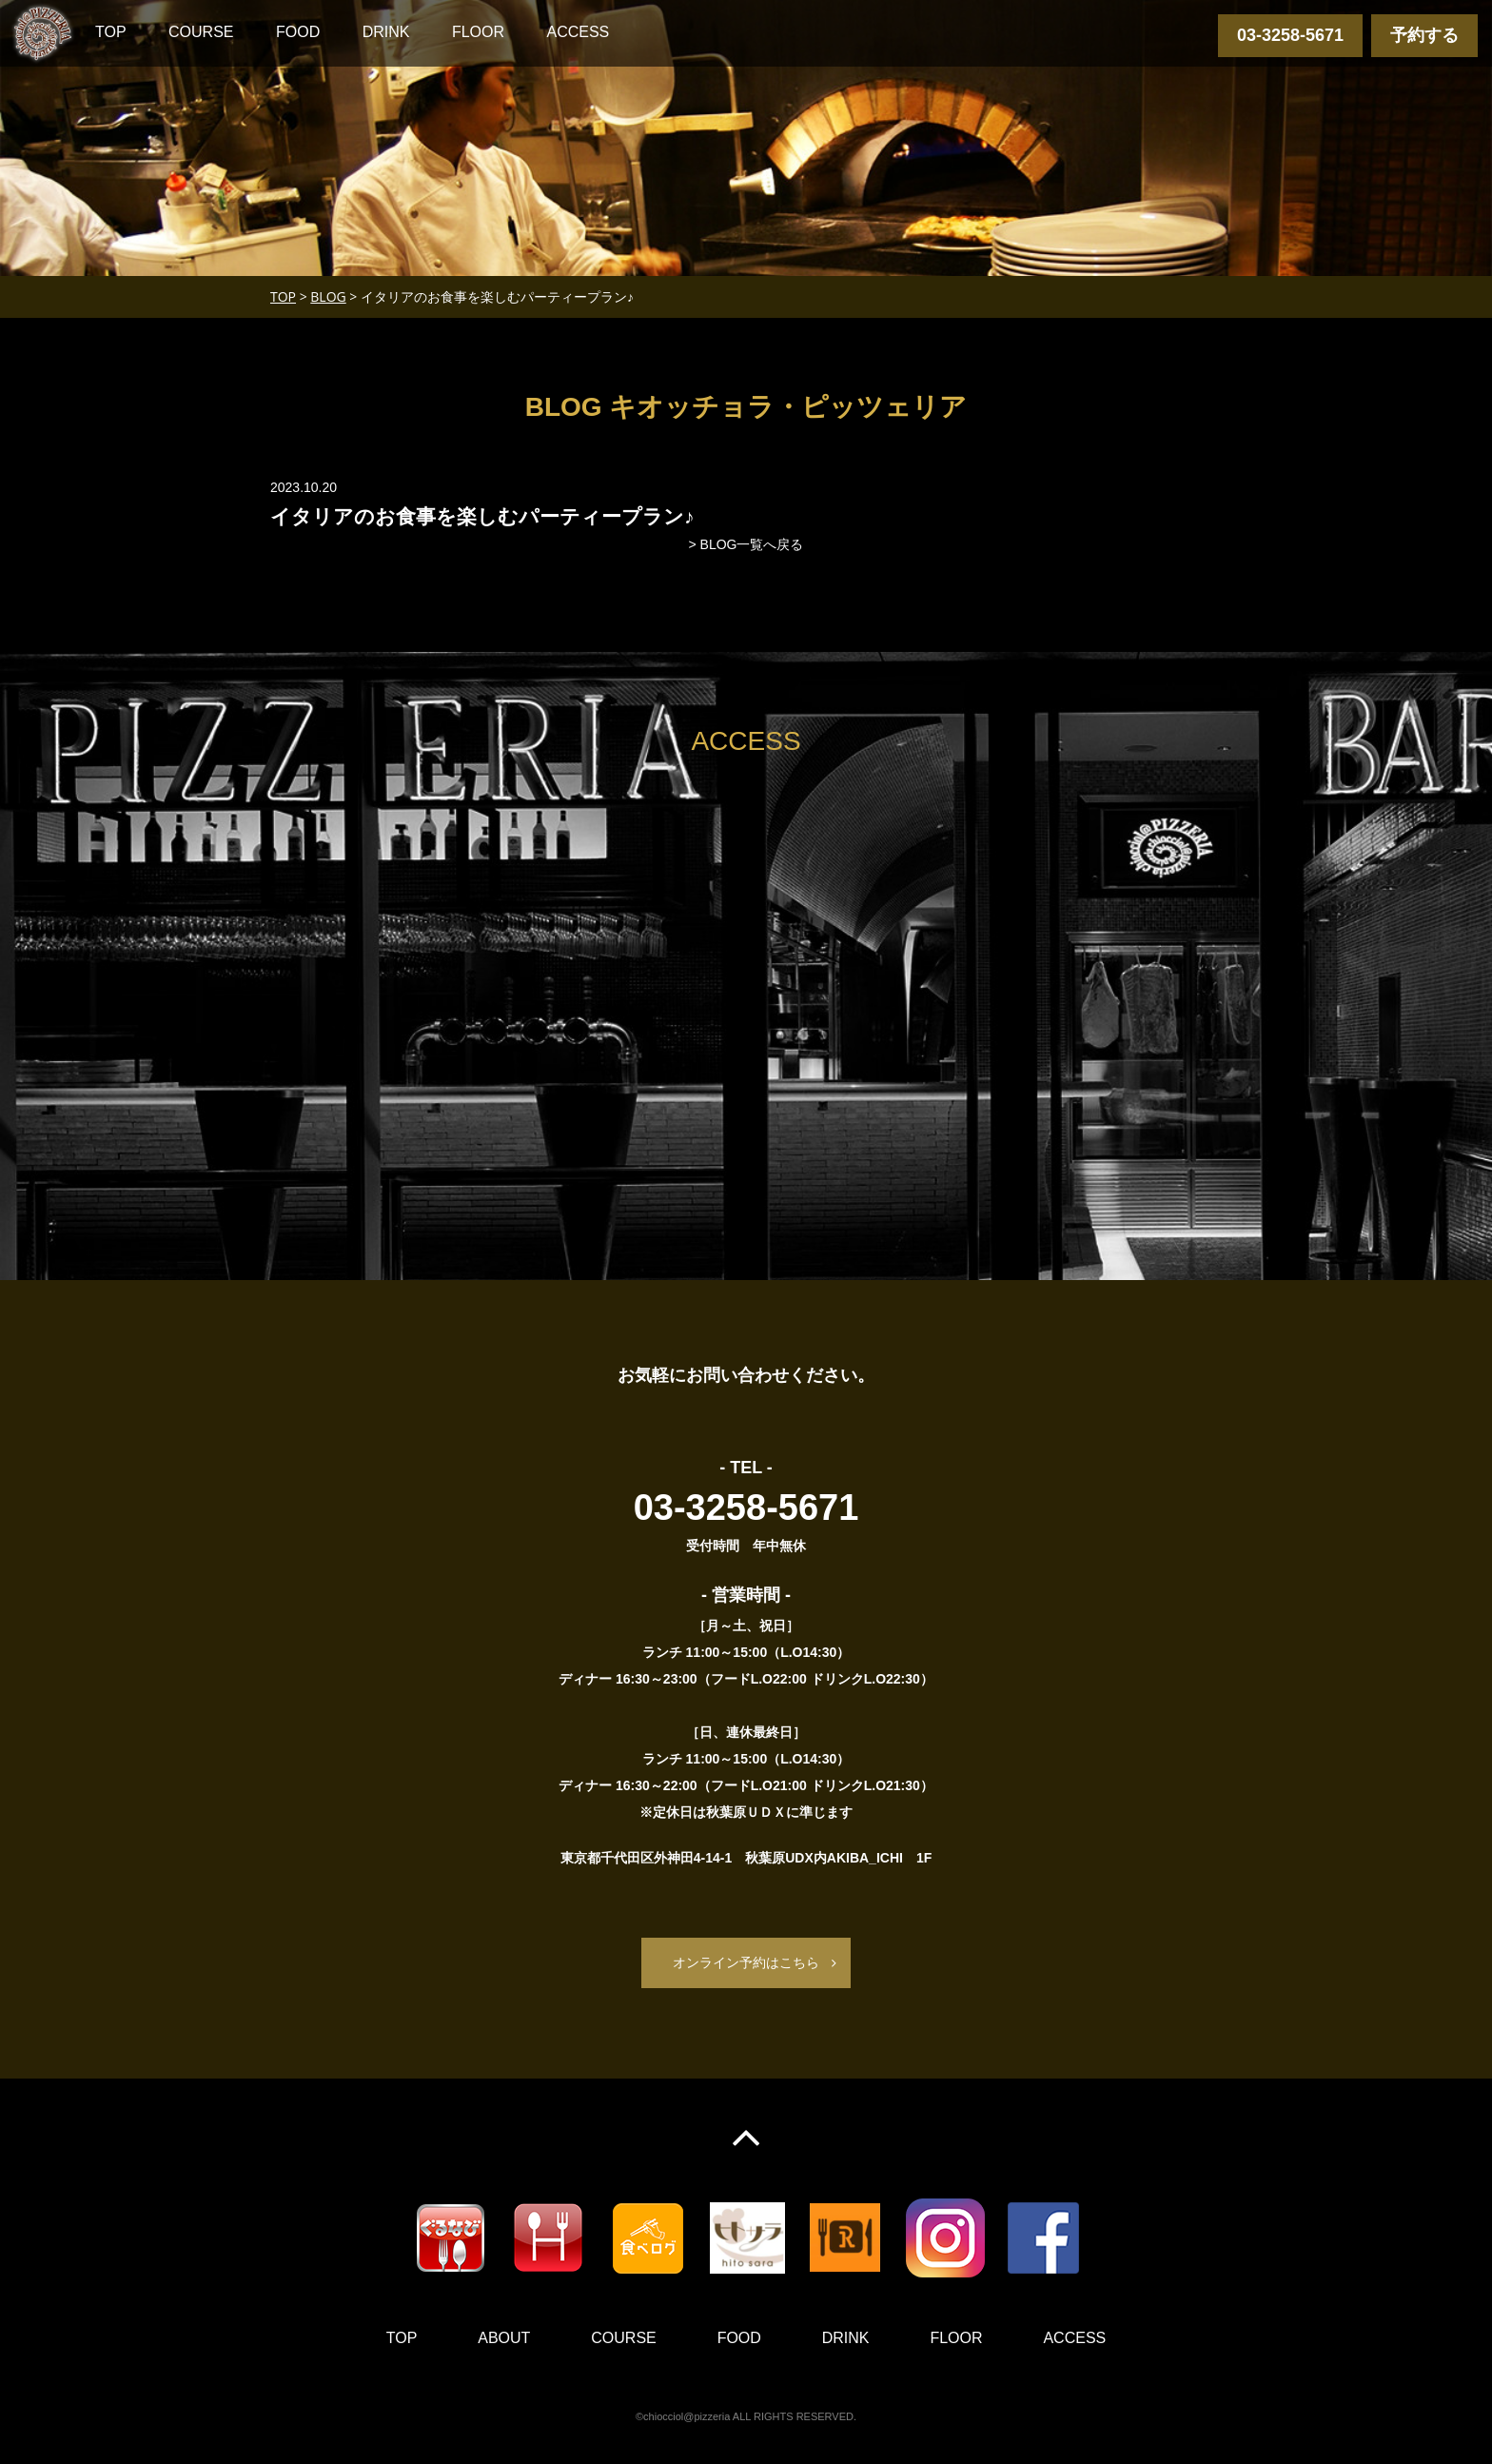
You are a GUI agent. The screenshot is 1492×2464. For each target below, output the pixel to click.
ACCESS (577, 32)
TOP (111, 32)
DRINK (386, 32)
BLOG (327, 296)
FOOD (298, 32)
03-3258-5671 (1290, 35)
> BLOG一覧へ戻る (746, 544)
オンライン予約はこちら (746, 1962)
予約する (1424, 35)
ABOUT (504, 2338)
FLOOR (478, 32)
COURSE (200, 32)
